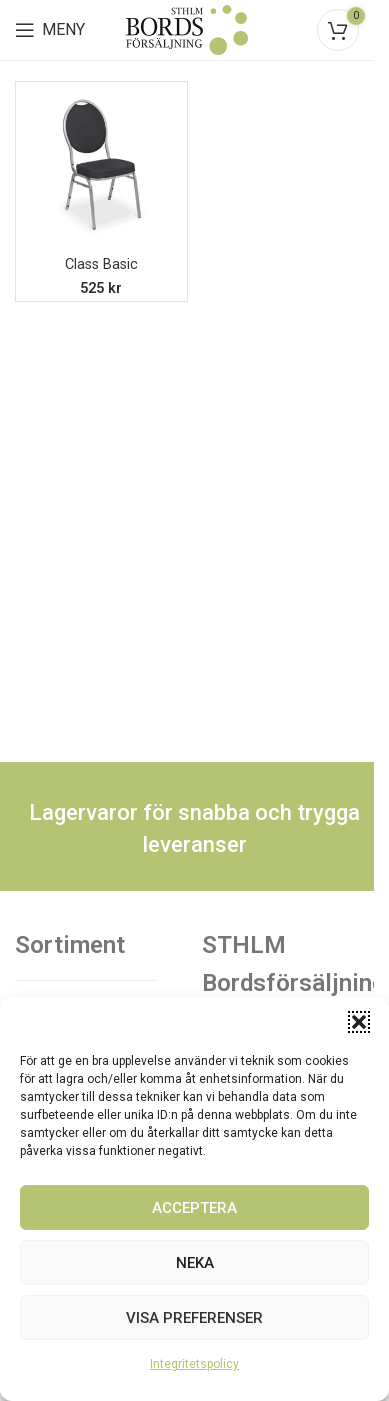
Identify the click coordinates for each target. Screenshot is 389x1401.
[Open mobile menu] (50, 30)
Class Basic (101, 264)
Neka (195, 1263)
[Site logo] (187, 28)
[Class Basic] (101, 167)
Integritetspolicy (194, 1364)
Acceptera (194, 1208)
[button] (359, 1022)
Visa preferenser (194, 1318)
